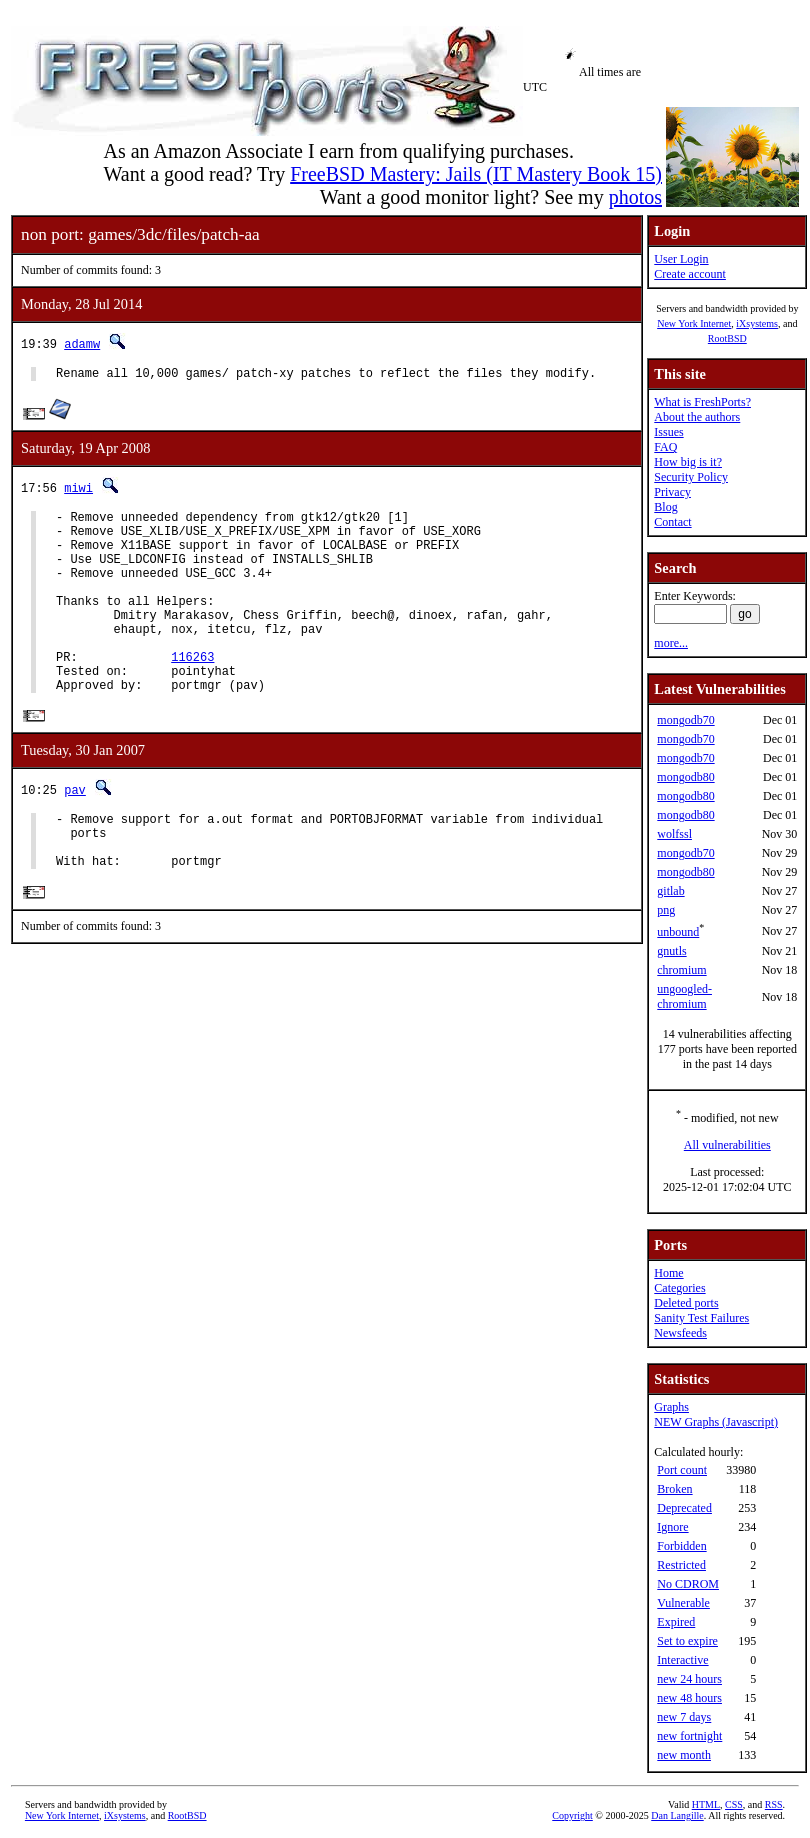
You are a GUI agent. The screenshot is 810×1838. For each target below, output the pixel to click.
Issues (668, 432)
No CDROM (688, 1584)
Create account (690, 274)
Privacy (672, 492)
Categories (679, 1288)
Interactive (682, 1660)
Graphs (671, 1407)
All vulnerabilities (727, 1145)
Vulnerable (683, 1603)
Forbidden (681, 1546)
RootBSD (727, 338)
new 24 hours (689, 1679)
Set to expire (687, 1641)
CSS (734, 1804)
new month (684, 1755)
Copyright (572, 1815)
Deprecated (684, 1508)
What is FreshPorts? (702, 402)
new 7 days (684, 1717)
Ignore (672, 1527)
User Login (681, 259)
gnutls (671, 951)
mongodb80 (685, 777)
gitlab (670, 891)
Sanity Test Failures (701, 1318)
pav (75, 832)
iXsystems (757, 323)
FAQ (665, 447)
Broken (674, 1489)
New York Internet (694, 323)
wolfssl (674, 834)
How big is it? (688, 462)
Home (668, 1273)
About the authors (697, 417)
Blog (665, 507)
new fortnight (689, 1736)
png (666, 910)
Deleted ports (686, 1303)
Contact (672, 522)
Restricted (681, 1565)
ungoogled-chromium (684, 996)
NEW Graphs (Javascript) (716, 1422)
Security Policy (691, 477)
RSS (774, 1804)
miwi (78, 490)
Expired (676, 1622)
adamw (82, 343)
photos (635, 197)
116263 (192, 692)
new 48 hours (689, 1698)
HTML (706, 1804)
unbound (678, 932)
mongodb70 (685, 720)
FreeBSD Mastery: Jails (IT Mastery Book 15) (476, 174)
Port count (682, 1470)
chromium (681, 970)
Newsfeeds (680, 1333)
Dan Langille (677, 1815)
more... (671, 643)
